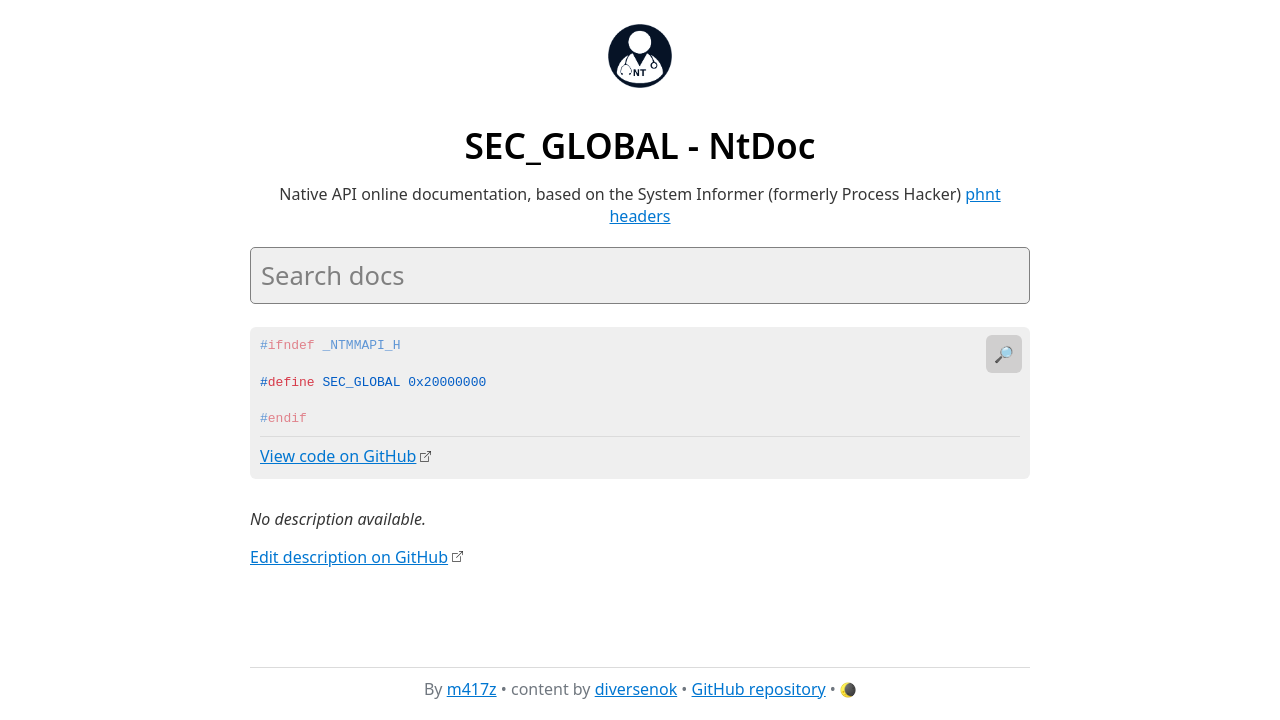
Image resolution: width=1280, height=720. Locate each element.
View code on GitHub (338, 456)
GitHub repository (759, 689)
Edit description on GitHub (349, 556)
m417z (472, 689)
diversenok (636, 689)
